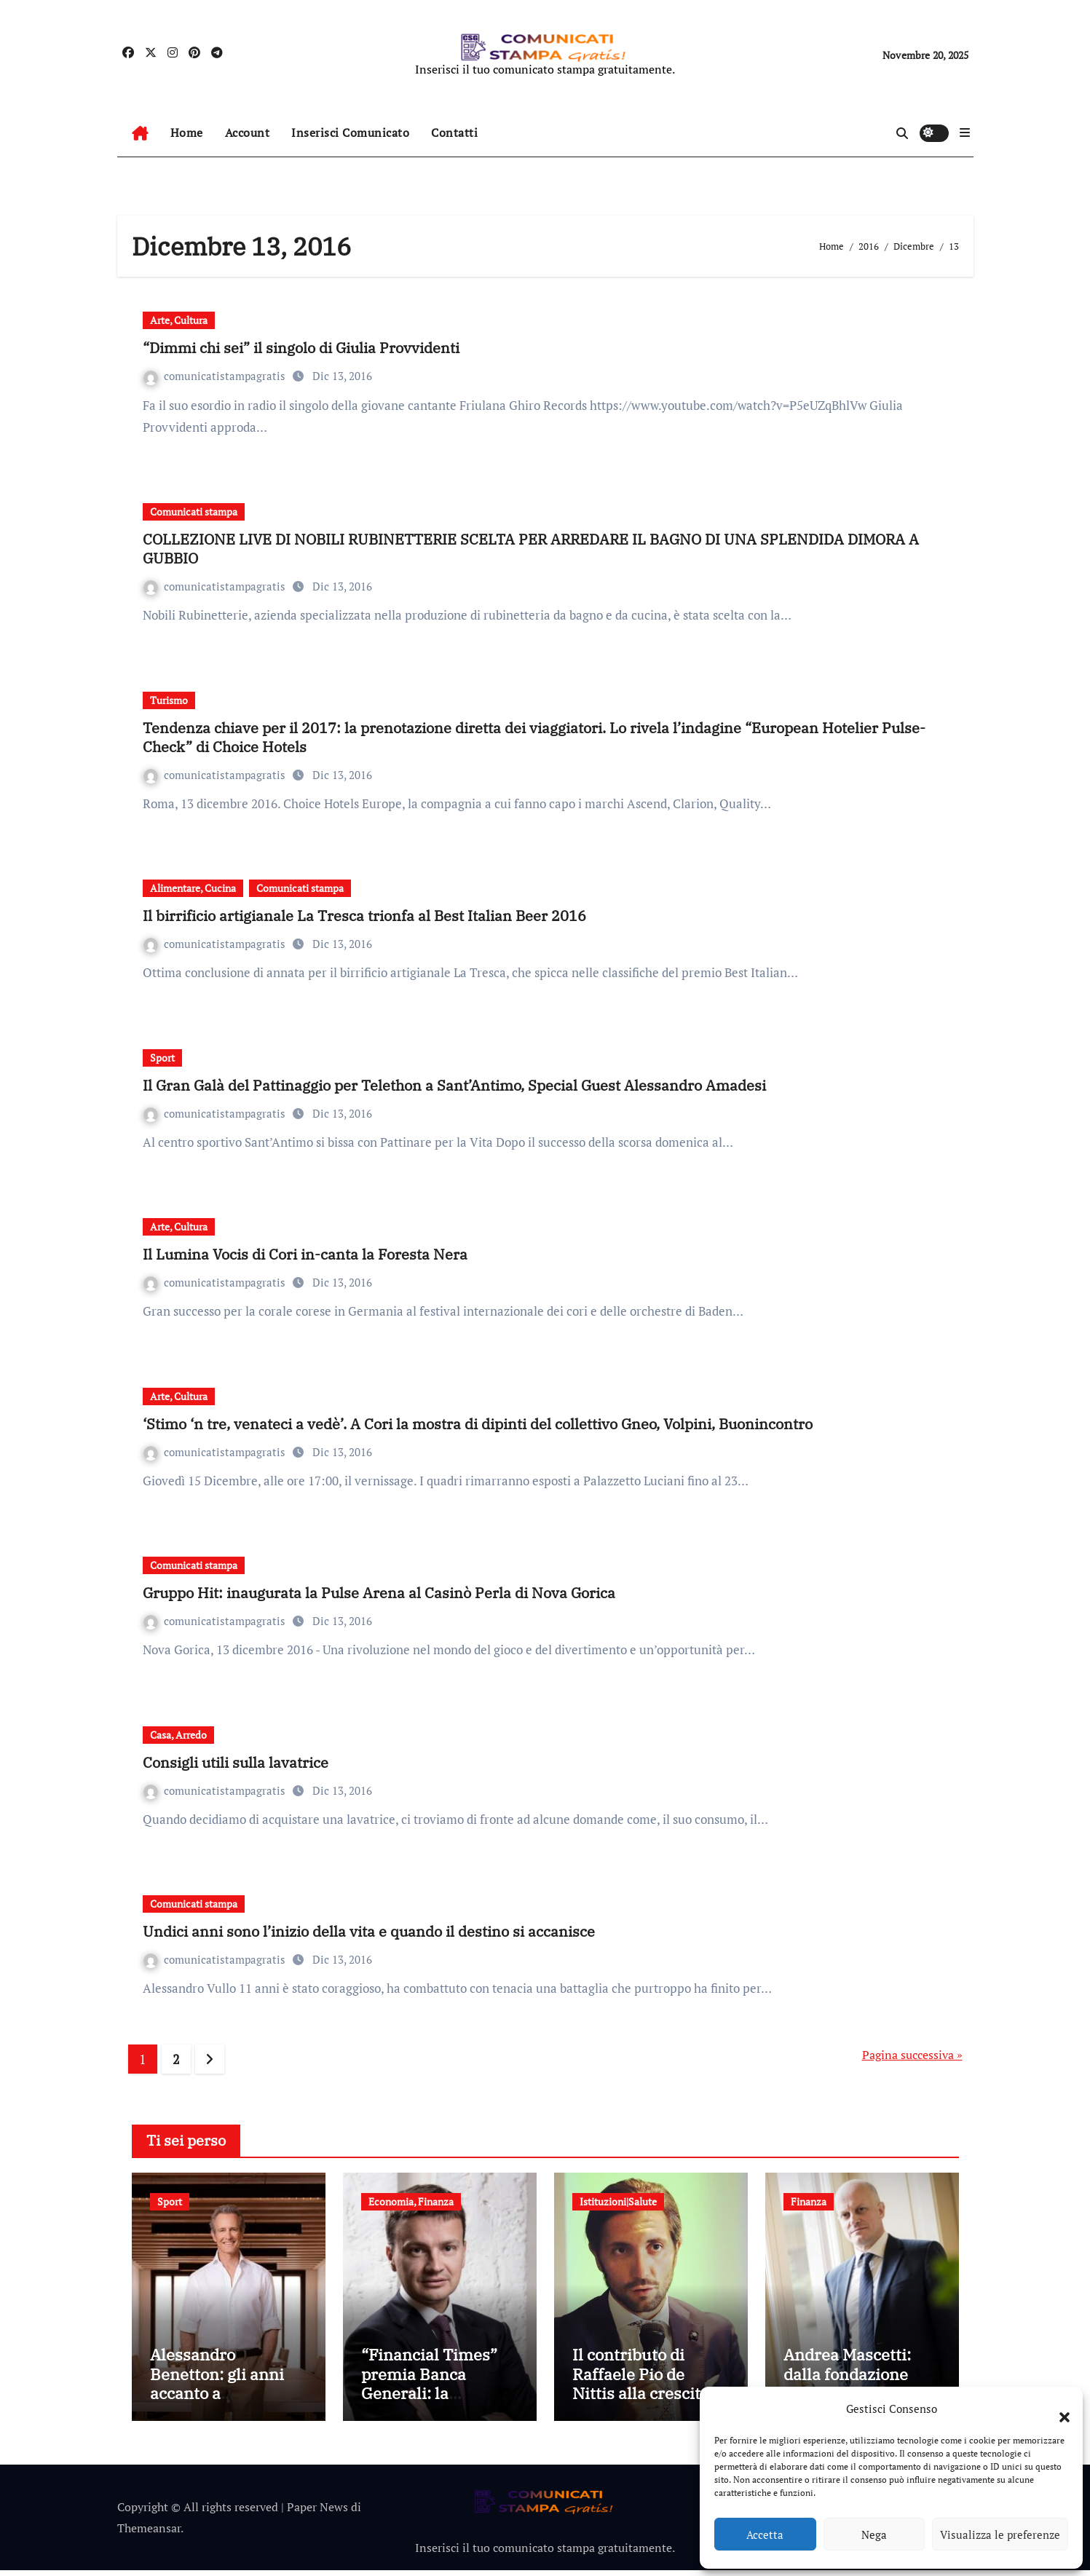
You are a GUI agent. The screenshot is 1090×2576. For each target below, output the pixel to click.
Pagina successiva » (912, 2055)
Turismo (169, 700)
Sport (162, 1057)
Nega (874, 2534)
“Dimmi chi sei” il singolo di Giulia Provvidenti (301, 347)
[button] (1057, 2408)
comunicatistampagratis (215, 375)
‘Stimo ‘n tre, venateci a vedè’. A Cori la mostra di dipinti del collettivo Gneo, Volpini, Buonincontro (478, 1424)
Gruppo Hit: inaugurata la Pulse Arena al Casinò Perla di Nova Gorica (379, 1593)
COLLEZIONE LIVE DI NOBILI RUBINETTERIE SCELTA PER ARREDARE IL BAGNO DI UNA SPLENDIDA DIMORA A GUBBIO (531, 548)
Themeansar (149, 2534)
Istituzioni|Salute (618, 2201)
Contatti (454, 133)
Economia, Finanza (411, 2201)
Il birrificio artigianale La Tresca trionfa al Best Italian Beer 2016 (364, 915)
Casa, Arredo (178, 1735)
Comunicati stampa (193, 511)
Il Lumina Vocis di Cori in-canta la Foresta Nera (305, 1254)
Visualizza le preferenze (1000, 2534)
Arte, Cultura (179, 320)
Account (247, 133)
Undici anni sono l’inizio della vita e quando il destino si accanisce (369, 1931)
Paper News (317, 2513)
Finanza (808, 2201)
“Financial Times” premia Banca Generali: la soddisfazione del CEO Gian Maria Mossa (429, 2408)
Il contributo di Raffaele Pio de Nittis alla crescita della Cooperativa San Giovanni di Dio (646, 2399)
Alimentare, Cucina (193, 888)
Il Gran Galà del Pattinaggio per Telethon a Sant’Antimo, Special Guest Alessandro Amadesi (454, 1085)
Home (186, 133)
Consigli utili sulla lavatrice (235, 1762)
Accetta (764, 2534)
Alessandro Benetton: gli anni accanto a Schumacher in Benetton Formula (219, 2399)
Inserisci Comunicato (350, 133)
